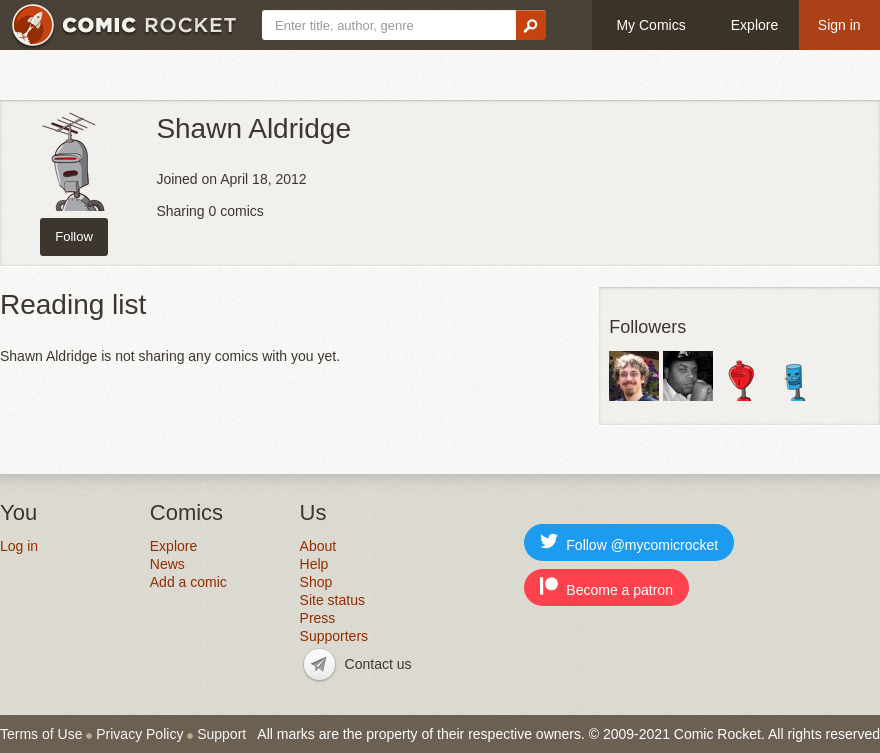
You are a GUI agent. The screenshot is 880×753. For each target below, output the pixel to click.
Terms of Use (41, 734)
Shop (316, 582)
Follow (74, 236)
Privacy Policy (139, 734)
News (167, 564)
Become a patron (606, 587)
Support (221, 734)
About (318, 546)
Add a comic (188, 582)
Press (318, 618)
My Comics (650, 25)
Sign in (839, 25)
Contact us (378, 664)
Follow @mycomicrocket (629, 542)
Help (314, 564)
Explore (754, 25)
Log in (19, 546)
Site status (332, 600)
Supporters (334, 636)
